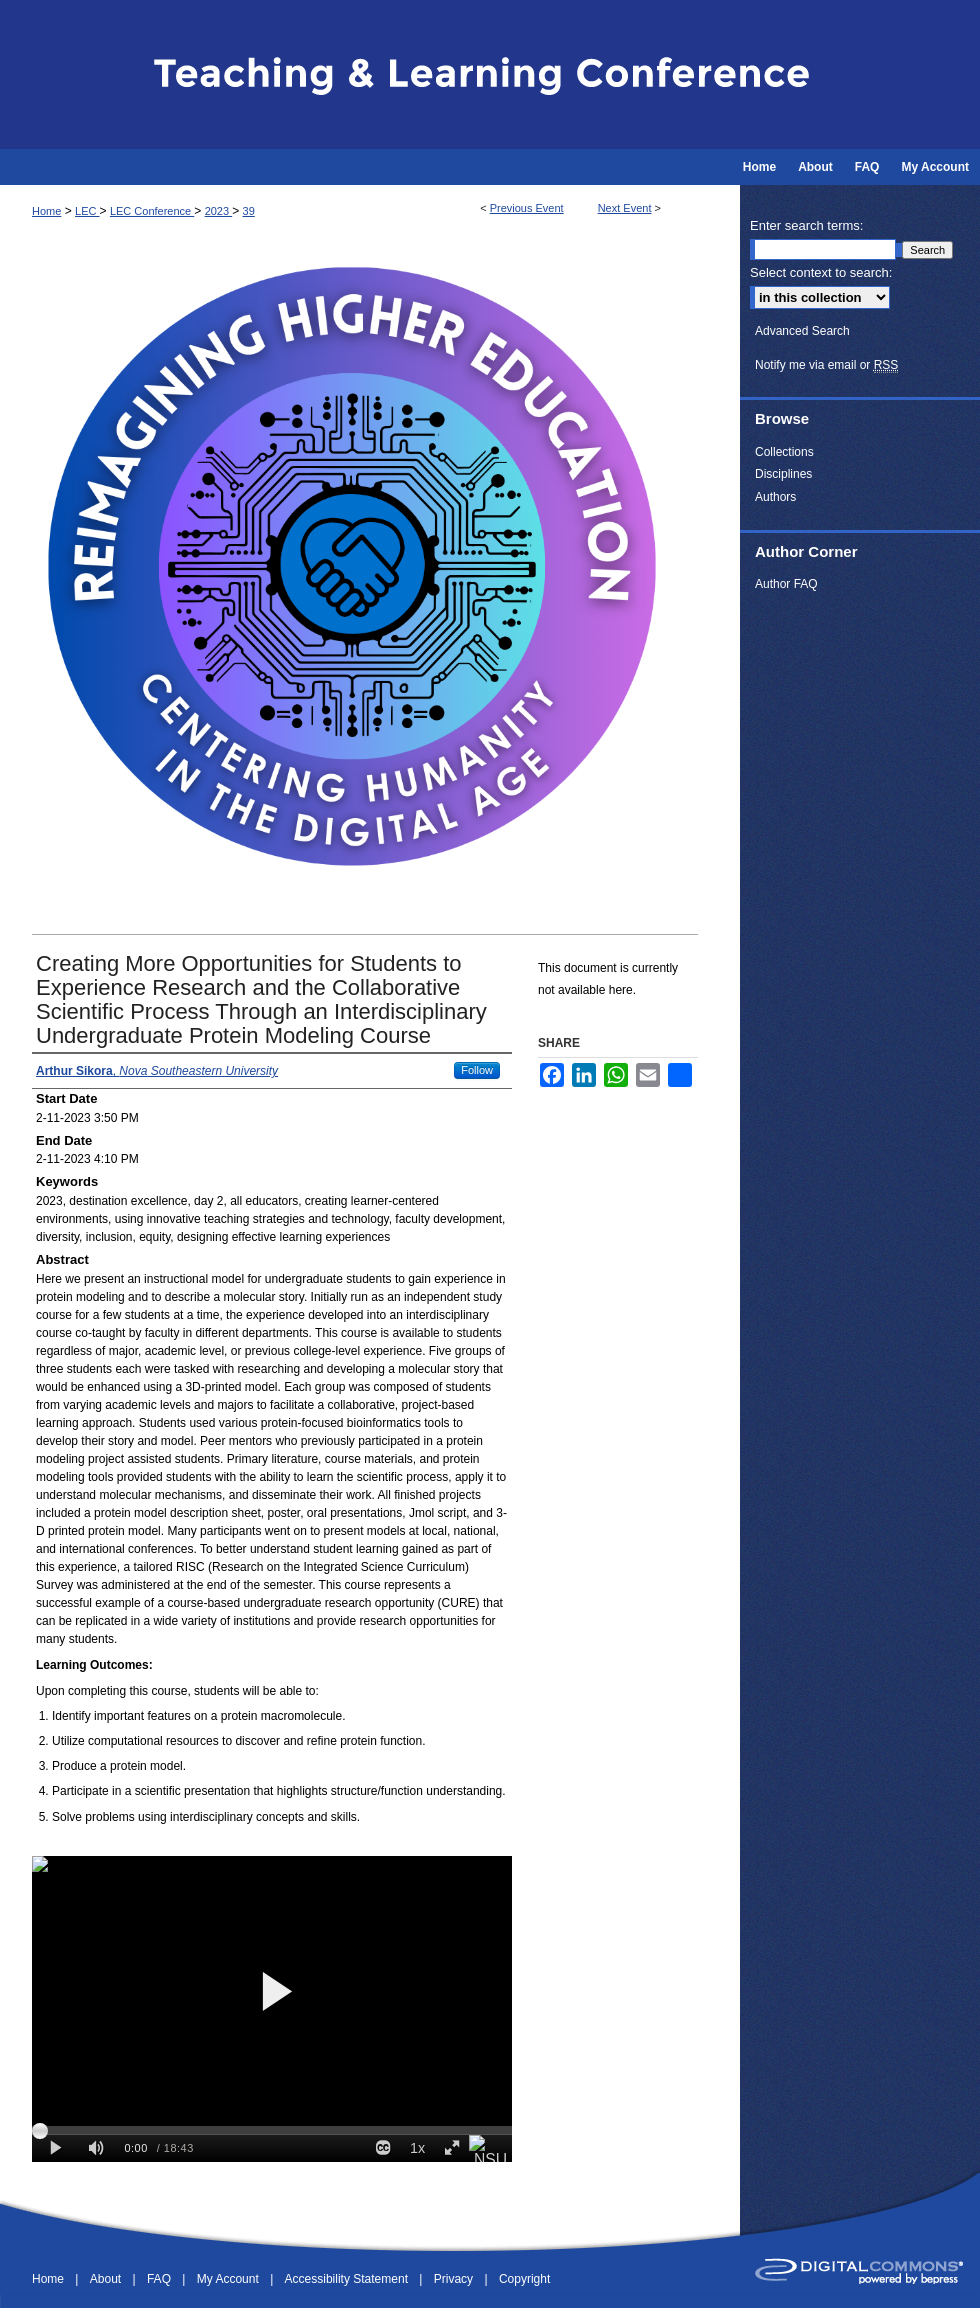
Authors (775, 497)
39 (249, 211)
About (107, 2279)
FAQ (160, 2279)
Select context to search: (821, 272)
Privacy (455, 2279)
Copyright (524, 2279)
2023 (219, 211)
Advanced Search (802, 331)
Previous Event (527, 208)
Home (46, 211)
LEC (87, 211)
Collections (784, 452)
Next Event (625, 208)
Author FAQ (786, 584)
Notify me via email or (826, 365)
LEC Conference (152, 211)
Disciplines (783, 474)
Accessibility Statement (348, 2279)
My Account (229, 2279)
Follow (477, 1070)
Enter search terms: (806, 225)
